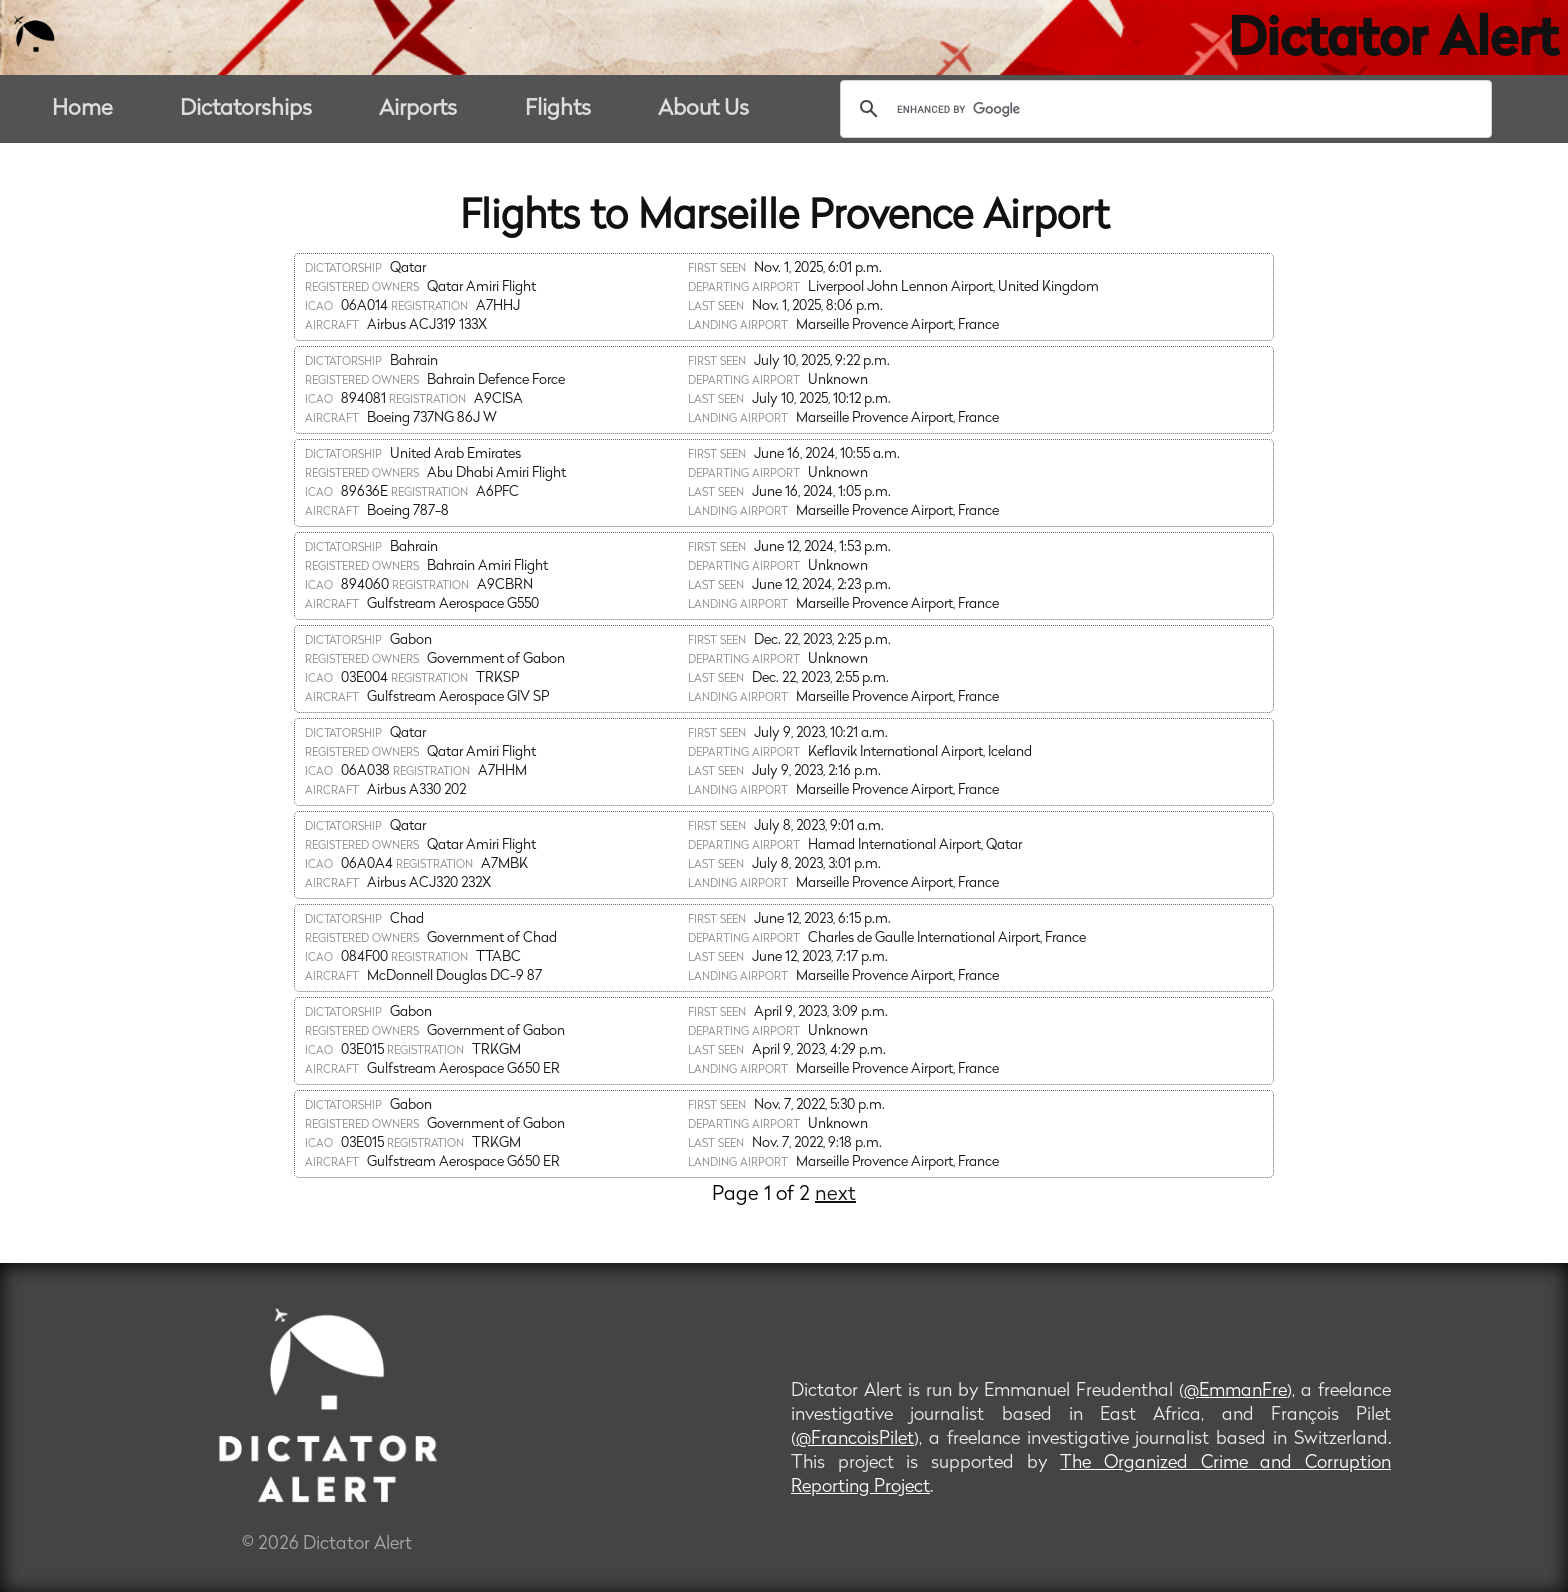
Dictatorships (246, 109)
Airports (418, 109)
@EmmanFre (1235, 1391)
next (835, 1195)
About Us (703, 109)
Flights (558, 109)
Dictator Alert (1393, 42)
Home (82, 109)
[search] (1163, 109)
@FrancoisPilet (855, 1439)
